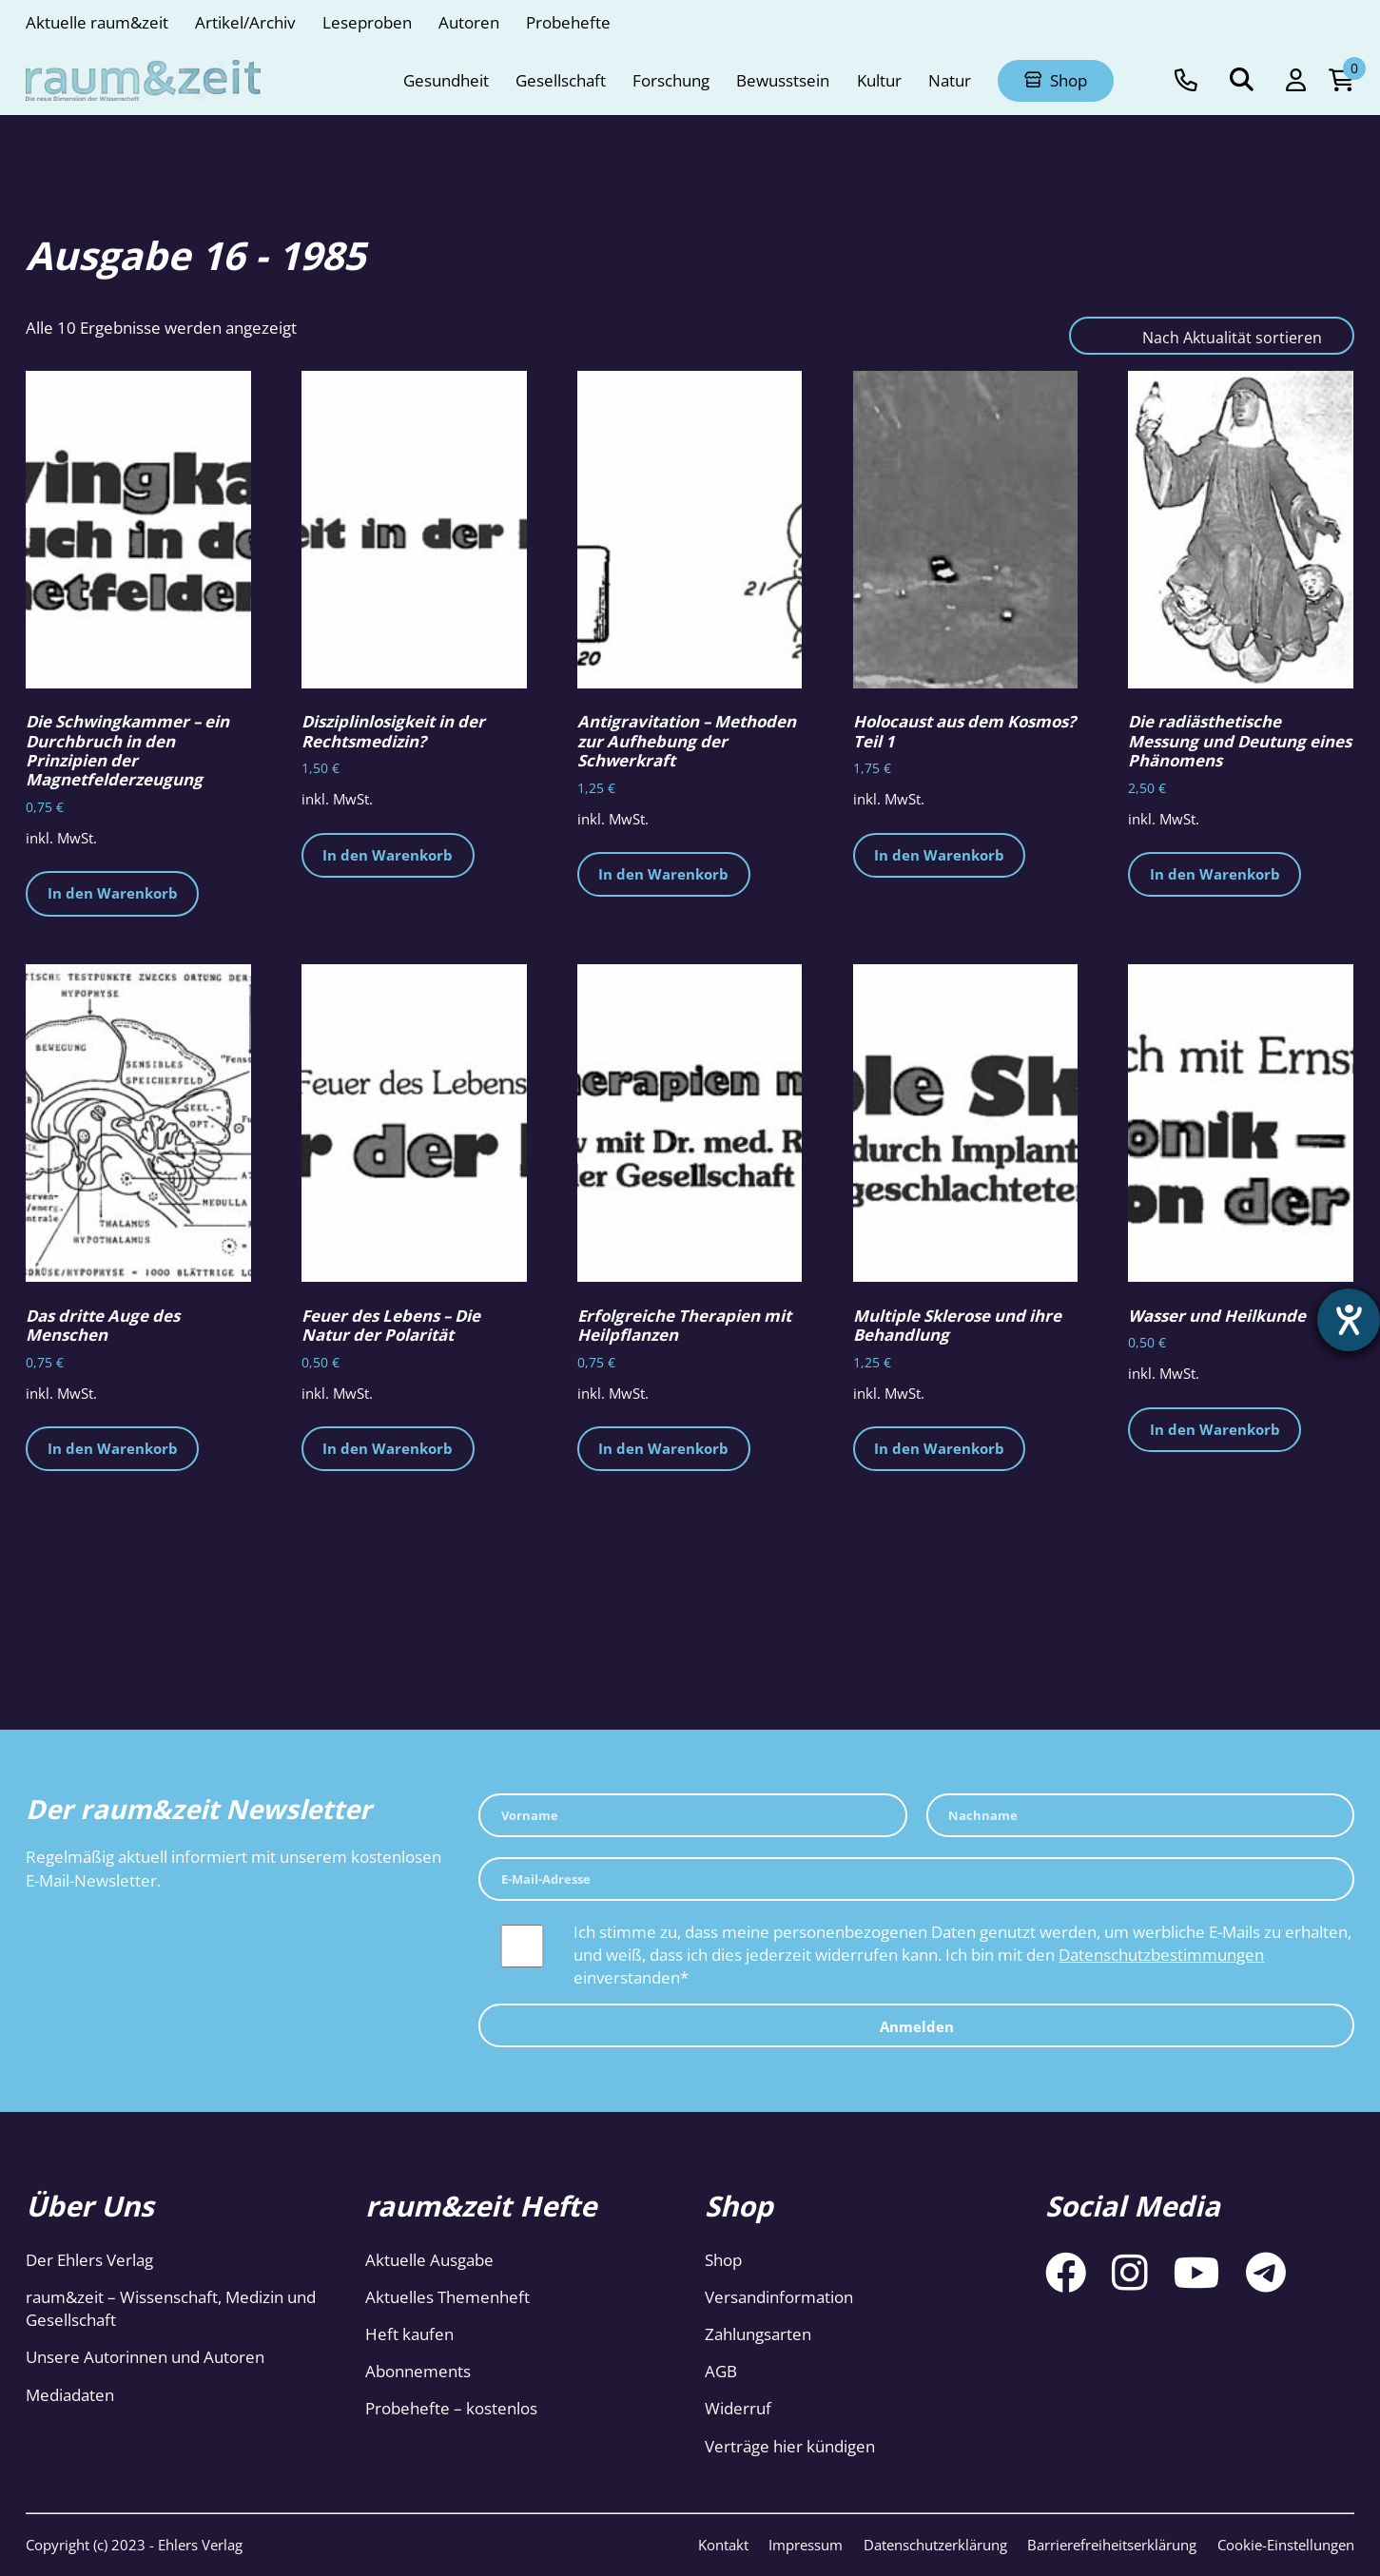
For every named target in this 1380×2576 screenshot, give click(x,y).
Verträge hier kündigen (790, 2446)
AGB (721, 2371)
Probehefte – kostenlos (451, 2408)
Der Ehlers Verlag (89, 2260)
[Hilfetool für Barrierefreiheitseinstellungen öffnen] (1348, 1319)
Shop (723, 2260)
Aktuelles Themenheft (447, 2297)
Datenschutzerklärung (935, 2544)
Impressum (805, 2544)
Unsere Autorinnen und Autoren (145, 2357)
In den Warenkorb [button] (113, 892)
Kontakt (723, 2544)
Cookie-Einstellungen (1285, 2544)
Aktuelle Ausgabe (429, 2260)
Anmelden (917, 2026)
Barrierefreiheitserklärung (1111, 2544)
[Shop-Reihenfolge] (1211, 336)
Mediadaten (70, 2395)
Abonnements (418, 2371)
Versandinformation (779, 2297)
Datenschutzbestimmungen (1161, 1955)
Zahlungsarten (758, 2334)
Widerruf (738, 2408)
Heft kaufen (409, 2334)
